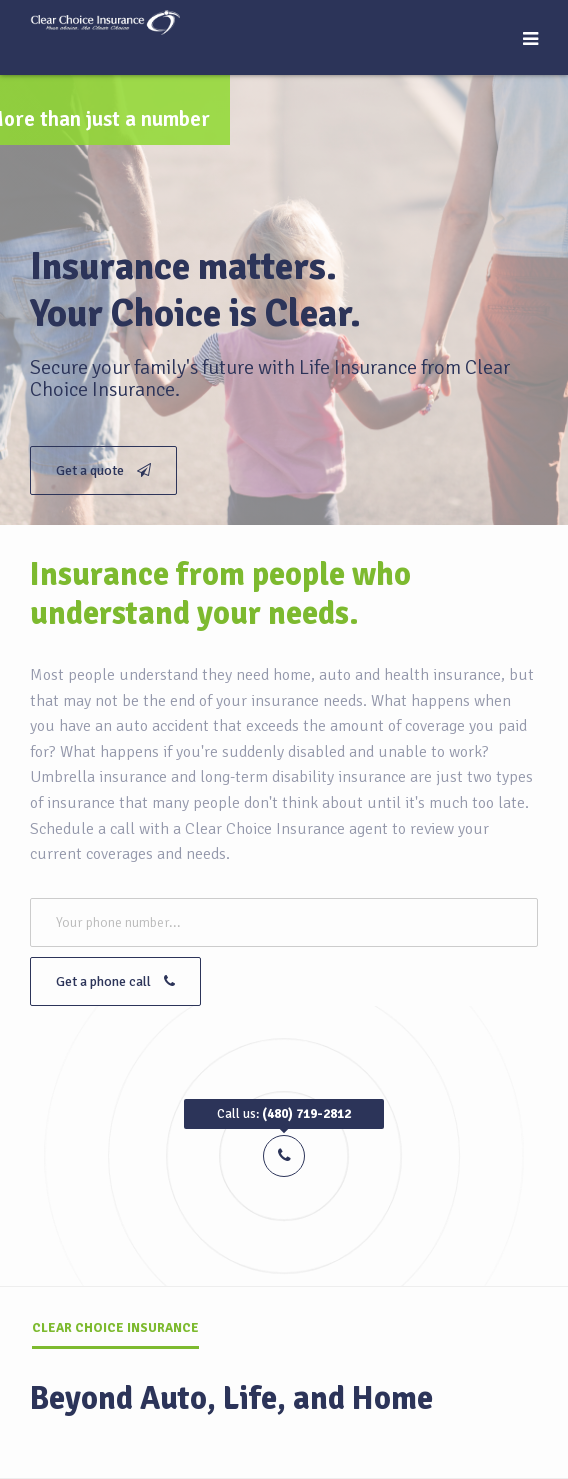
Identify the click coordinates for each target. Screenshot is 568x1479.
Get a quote (103, 470)
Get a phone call (115, 981)
